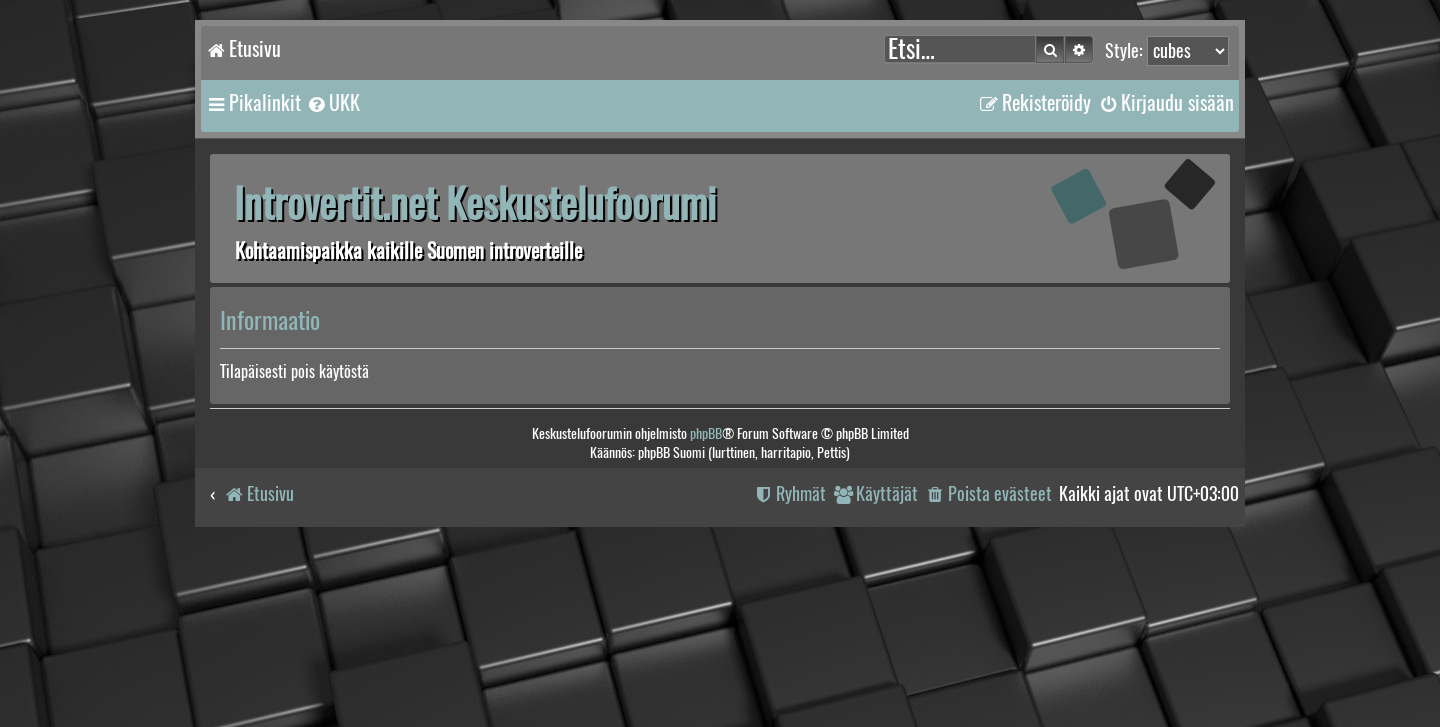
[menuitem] (333, 103)
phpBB (706, 433)
